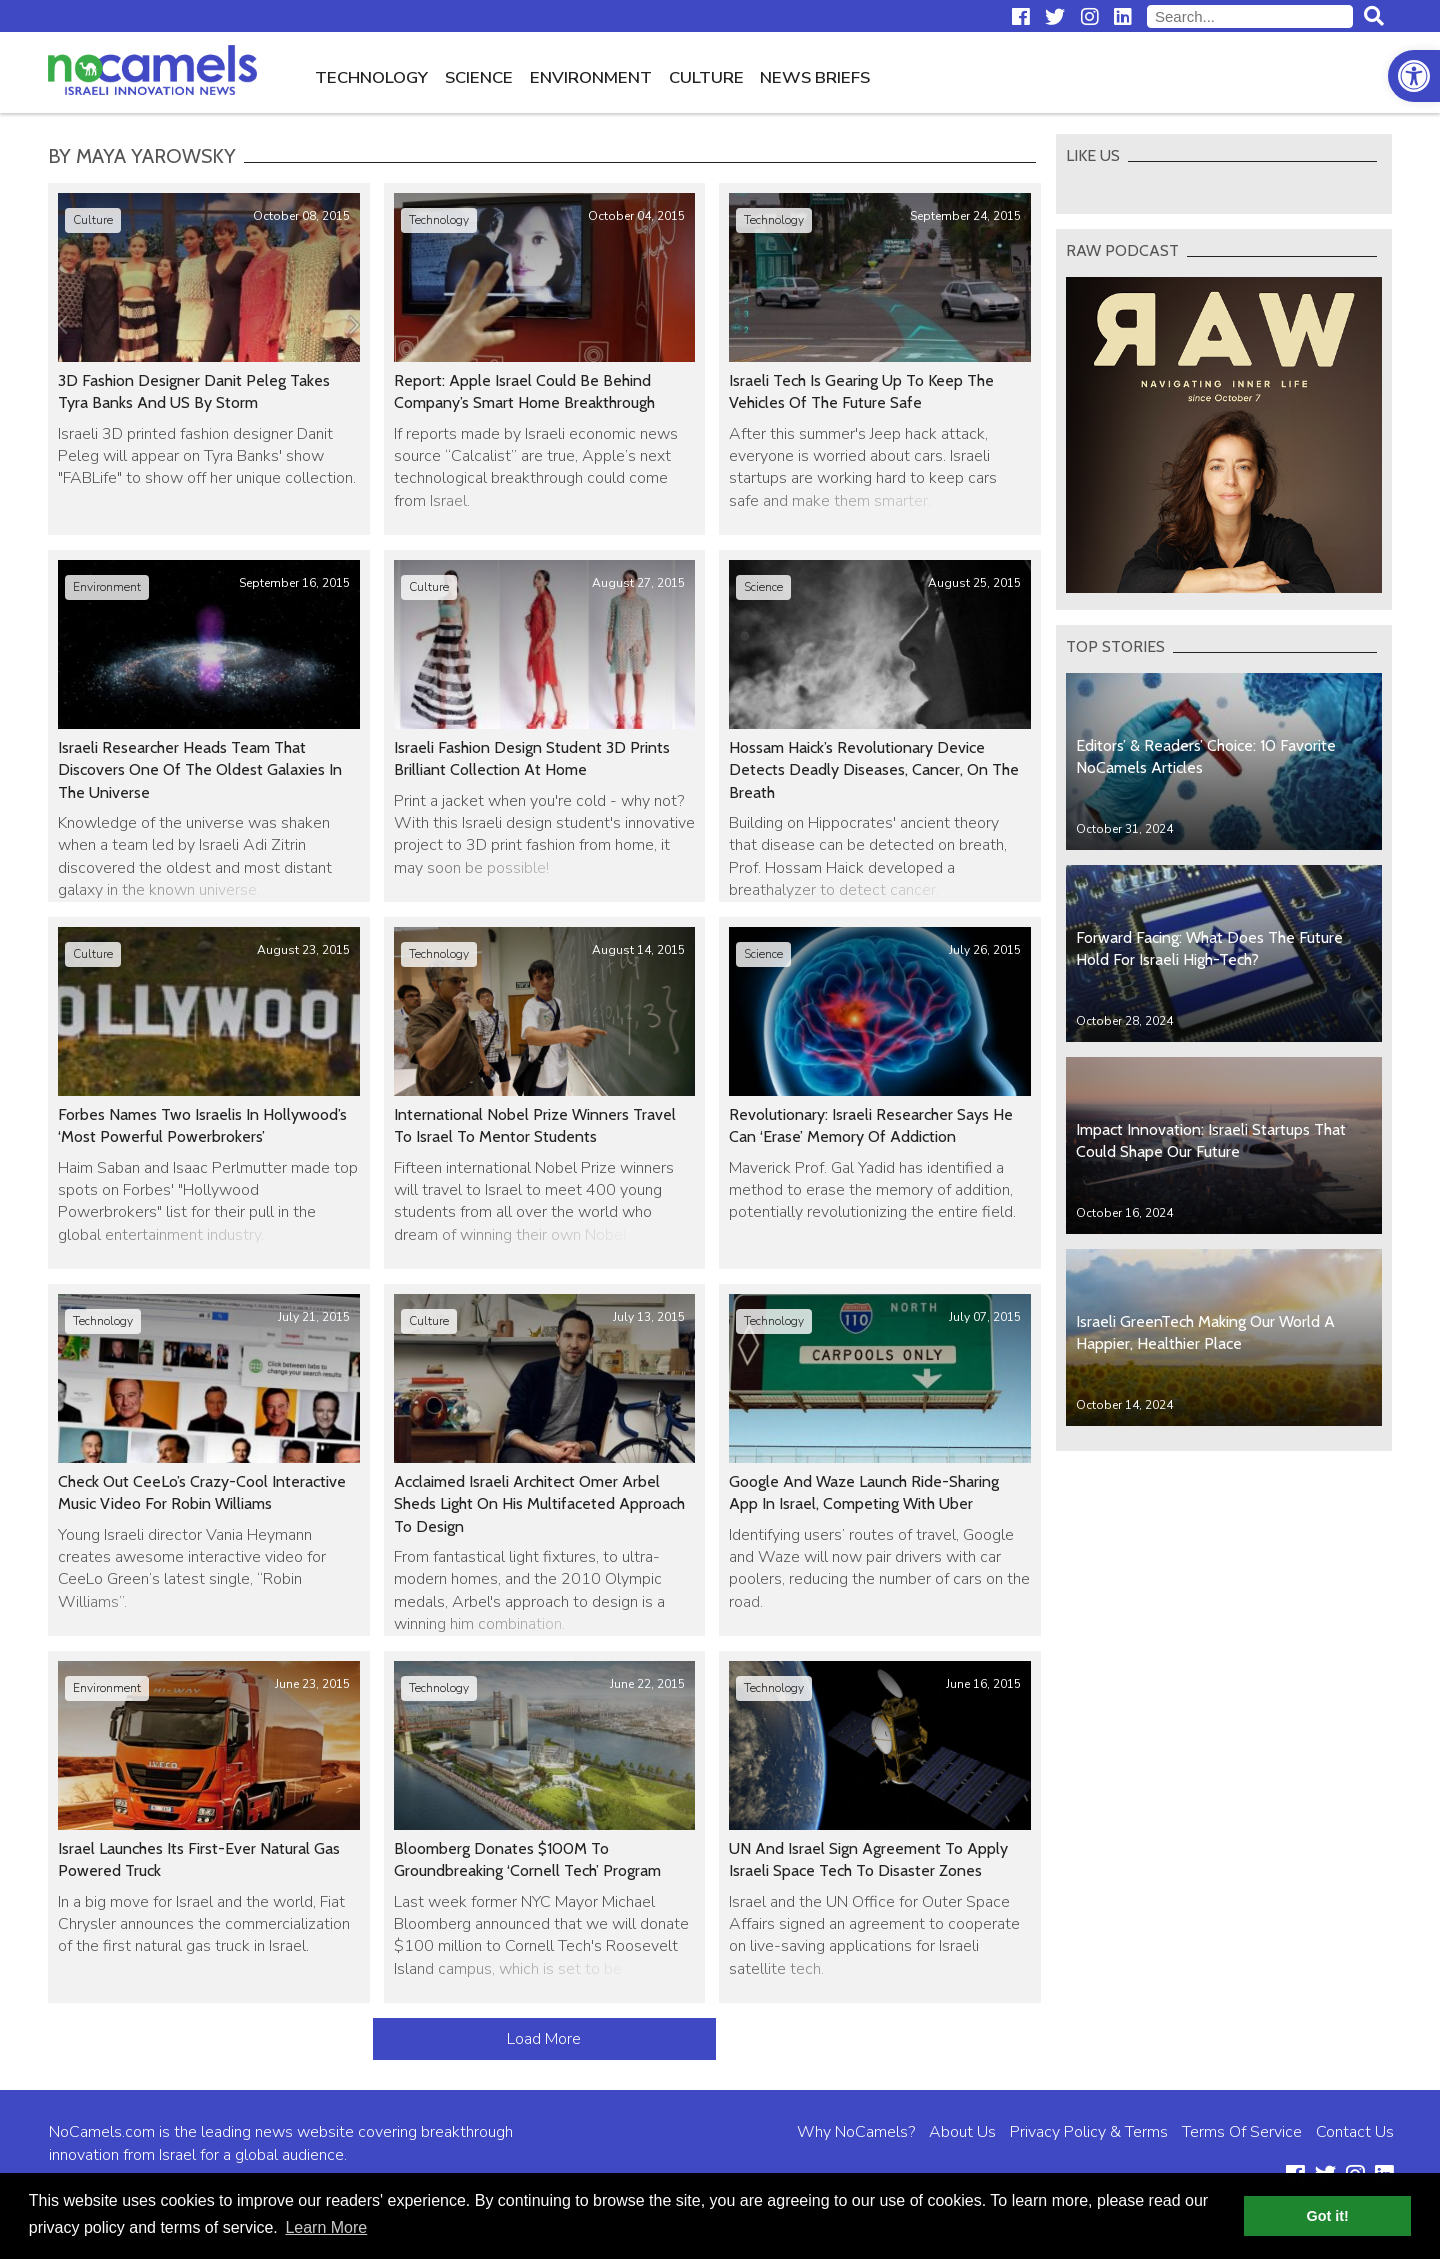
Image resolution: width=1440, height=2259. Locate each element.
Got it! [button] (1328, 2216)
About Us (962, 2132)
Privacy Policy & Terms (1089, 2132)
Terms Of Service (1242, 2132)
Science (479, 77)
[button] (1414, 76)
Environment (591, 77)
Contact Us (1355, 2132)
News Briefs (815, 77)
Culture (706, 77)
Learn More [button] (326, 2227)
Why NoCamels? (856, 2132)
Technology (371, 77)
